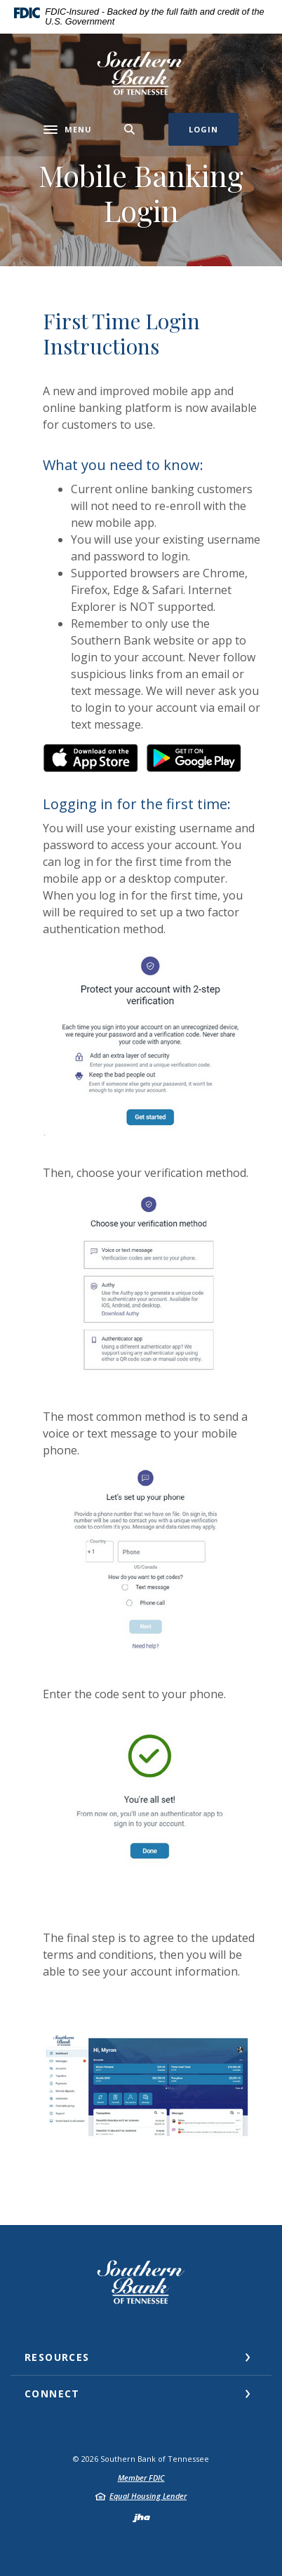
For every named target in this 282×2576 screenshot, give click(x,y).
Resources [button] (57, 2357)
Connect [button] (52, 2393)
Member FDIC (141, 2477)
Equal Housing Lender (148, 2496)
